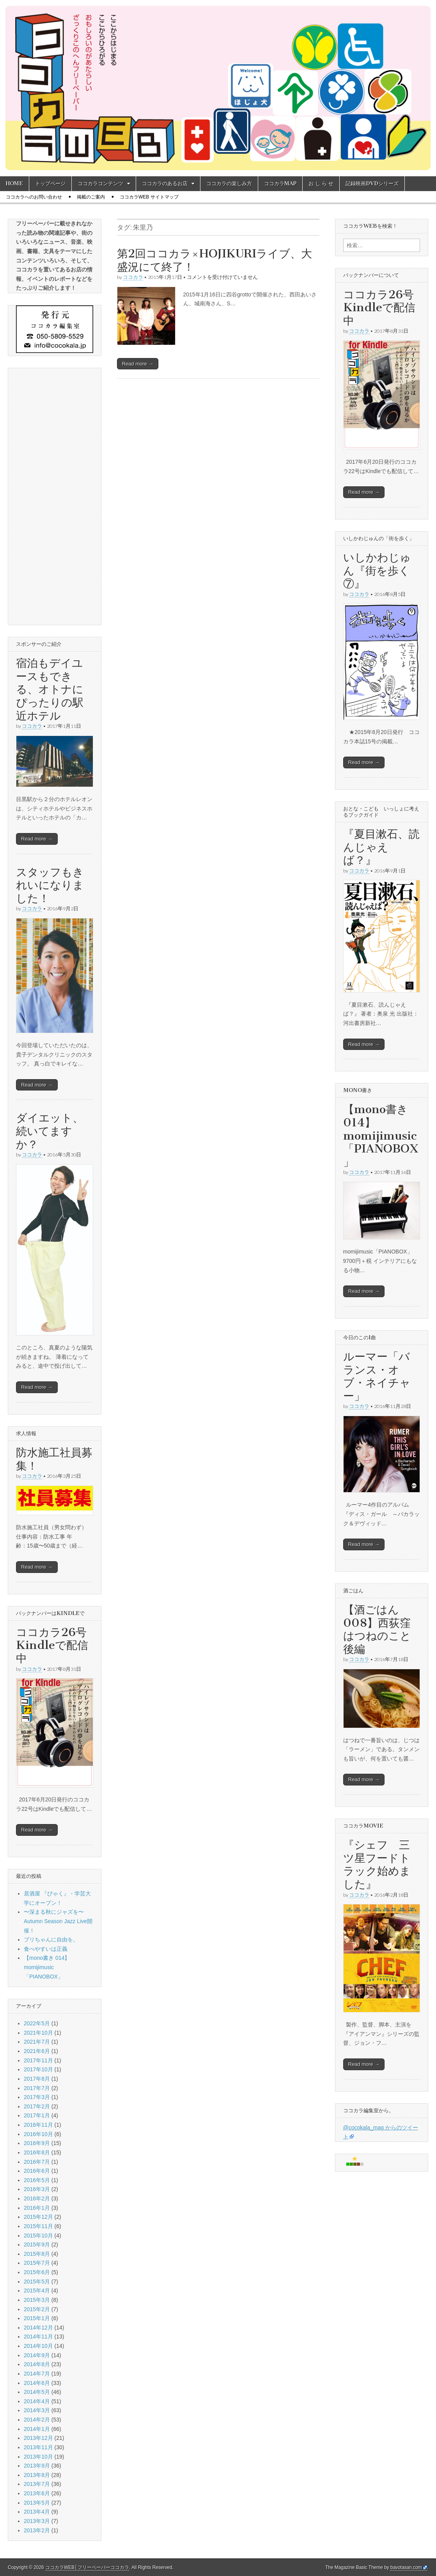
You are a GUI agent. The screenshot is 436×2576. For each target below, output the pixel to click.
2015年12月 (38, 2217)
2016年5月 (37, 2180)
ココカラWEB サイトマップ (149, 197)
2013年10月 (38, 2457)
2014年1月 (37, 2429)
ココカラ (133, 277)
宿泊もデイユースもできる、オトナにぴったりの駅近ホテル (49, 689)
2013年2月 (37, 2530)
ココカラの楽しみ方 (229, 183)
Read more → (138, 364)
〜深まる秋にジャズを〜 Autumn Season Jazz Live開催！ (58, 1921)
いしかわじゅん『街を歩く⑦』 (377, 570)
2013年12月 (38, 2438)
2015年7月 (37, 2263)
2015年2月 (37, 2309)
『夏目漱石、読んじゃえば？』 (381, 847)
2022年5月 (37, 2023)
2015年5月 (37, 2281)
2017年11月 (38, 2060)
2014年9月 (37, 2355)
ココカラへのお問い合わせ (34, 197)
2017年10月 (38, 2069)
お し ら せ (320, 183)
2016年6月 (37, 2171)
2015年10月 (38, 2235)
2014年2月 (37, 2419)
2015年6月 (37, 2272)
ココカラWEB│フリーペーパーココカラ (87, 2567)
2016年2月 (37, 2198)
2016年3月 (37, 2189)
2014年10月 (38, 2346)
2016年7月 (37, 2162)
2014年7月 (37, 2373)
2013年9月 (37, 2466)
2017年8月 (37, 2079)
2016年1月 (37, 2208)
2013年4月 (37, 2512)
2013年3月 (37, 2521)
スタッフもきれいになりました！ (50, 885)
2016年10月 (38, 2134)
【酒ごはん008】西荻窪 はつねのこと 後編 (382, 1629)
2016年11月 (38, 2125)
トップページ (50, 183)
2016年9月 (37, 2143)
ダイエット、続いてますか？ (49, 1131)
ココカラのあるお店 (165, 183)
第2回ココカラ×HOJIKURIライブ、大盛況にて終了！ (214, 260)
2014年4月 (37, 2401)
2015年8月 (37, 2254)
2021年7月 (37, 2042)
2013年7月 (37, 2484)
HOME (14, 183)
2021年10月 (38, 2033)
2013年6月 (37, 2493)
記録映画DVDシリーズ (372, 183)
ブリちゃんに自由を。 (51, 1939)
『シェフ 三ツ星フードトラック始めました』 (377, 1864)
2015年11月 (38, 2226)
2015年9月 (37, 2244)
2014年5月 (37, 2392)
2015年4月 (37, 2290)
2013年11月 (38, 2447)
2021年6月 (37, 2051)
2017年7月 (37, 2088)
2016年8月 (37, 2152)
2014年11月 (38, 2336)
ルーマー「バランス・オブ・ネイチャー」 (377, 1376)
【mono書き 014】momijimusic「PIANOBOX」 (47, 1967)
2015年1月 (37, 2318)
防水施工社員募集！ (54, 1459)
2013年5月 (37, 2503)
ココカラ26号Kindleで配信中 (52, 1645)
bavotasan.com (406, 2567)
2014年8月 (37, 2364)
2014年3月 (37, 2410)
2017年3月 (37, 2097)
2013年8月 (37, 2475)
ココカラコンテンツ (100, 183)
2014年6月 (37, 2383)
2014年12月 (38, 2327)
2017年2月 (37, 2106)
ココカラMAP (280, 183)
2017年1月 (37, 2115)
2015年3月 (37, 2300)
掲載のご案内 (91, 197)
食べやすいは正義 (45, 1949)
